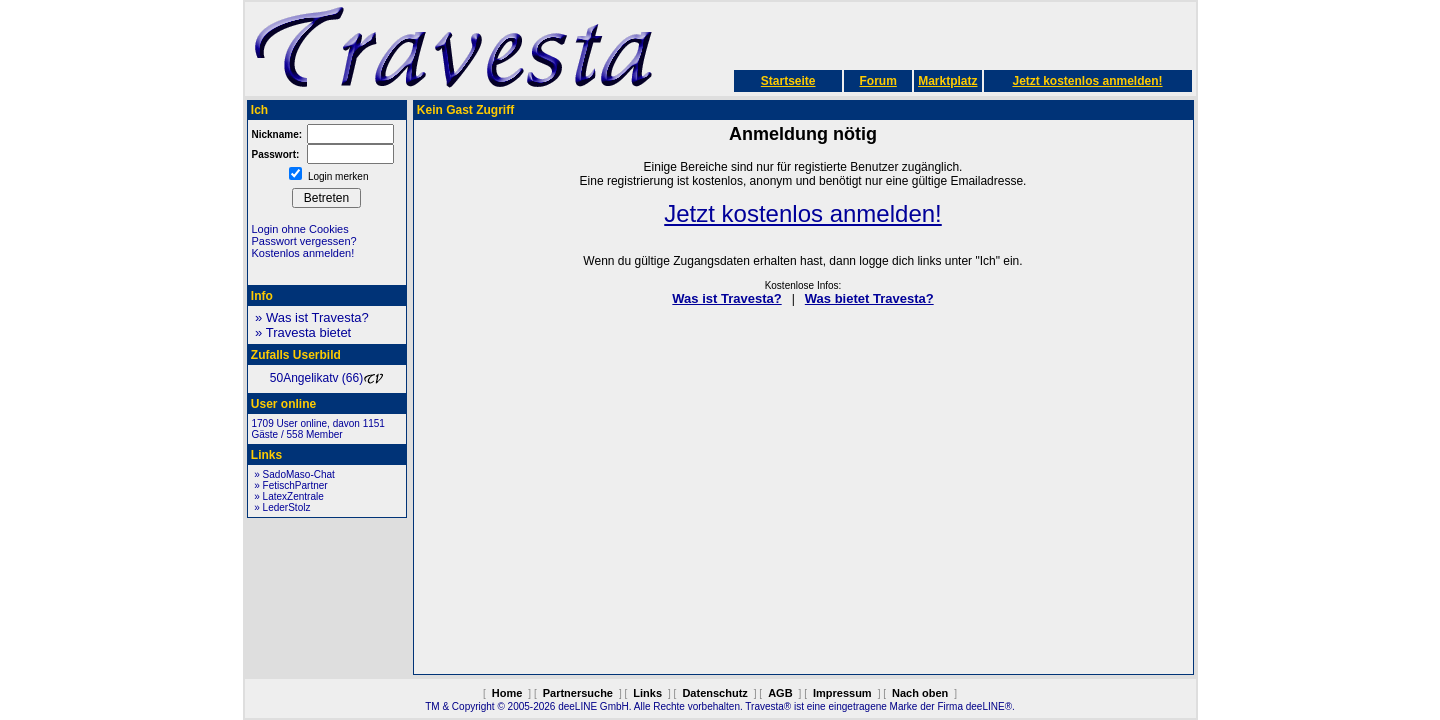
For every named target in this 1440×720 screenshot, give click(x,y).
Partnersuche (578, 693)
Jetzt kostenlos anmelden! (1087, 81)
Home (507, 693)
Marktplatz (947, 81)
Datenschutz (714, 693)
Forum (877, 81)
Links (647, 693)
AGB (780, 693)
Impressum (842, 693)
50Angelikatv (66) (326, 378)
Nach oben (920, 693)
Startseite (788, 81)
